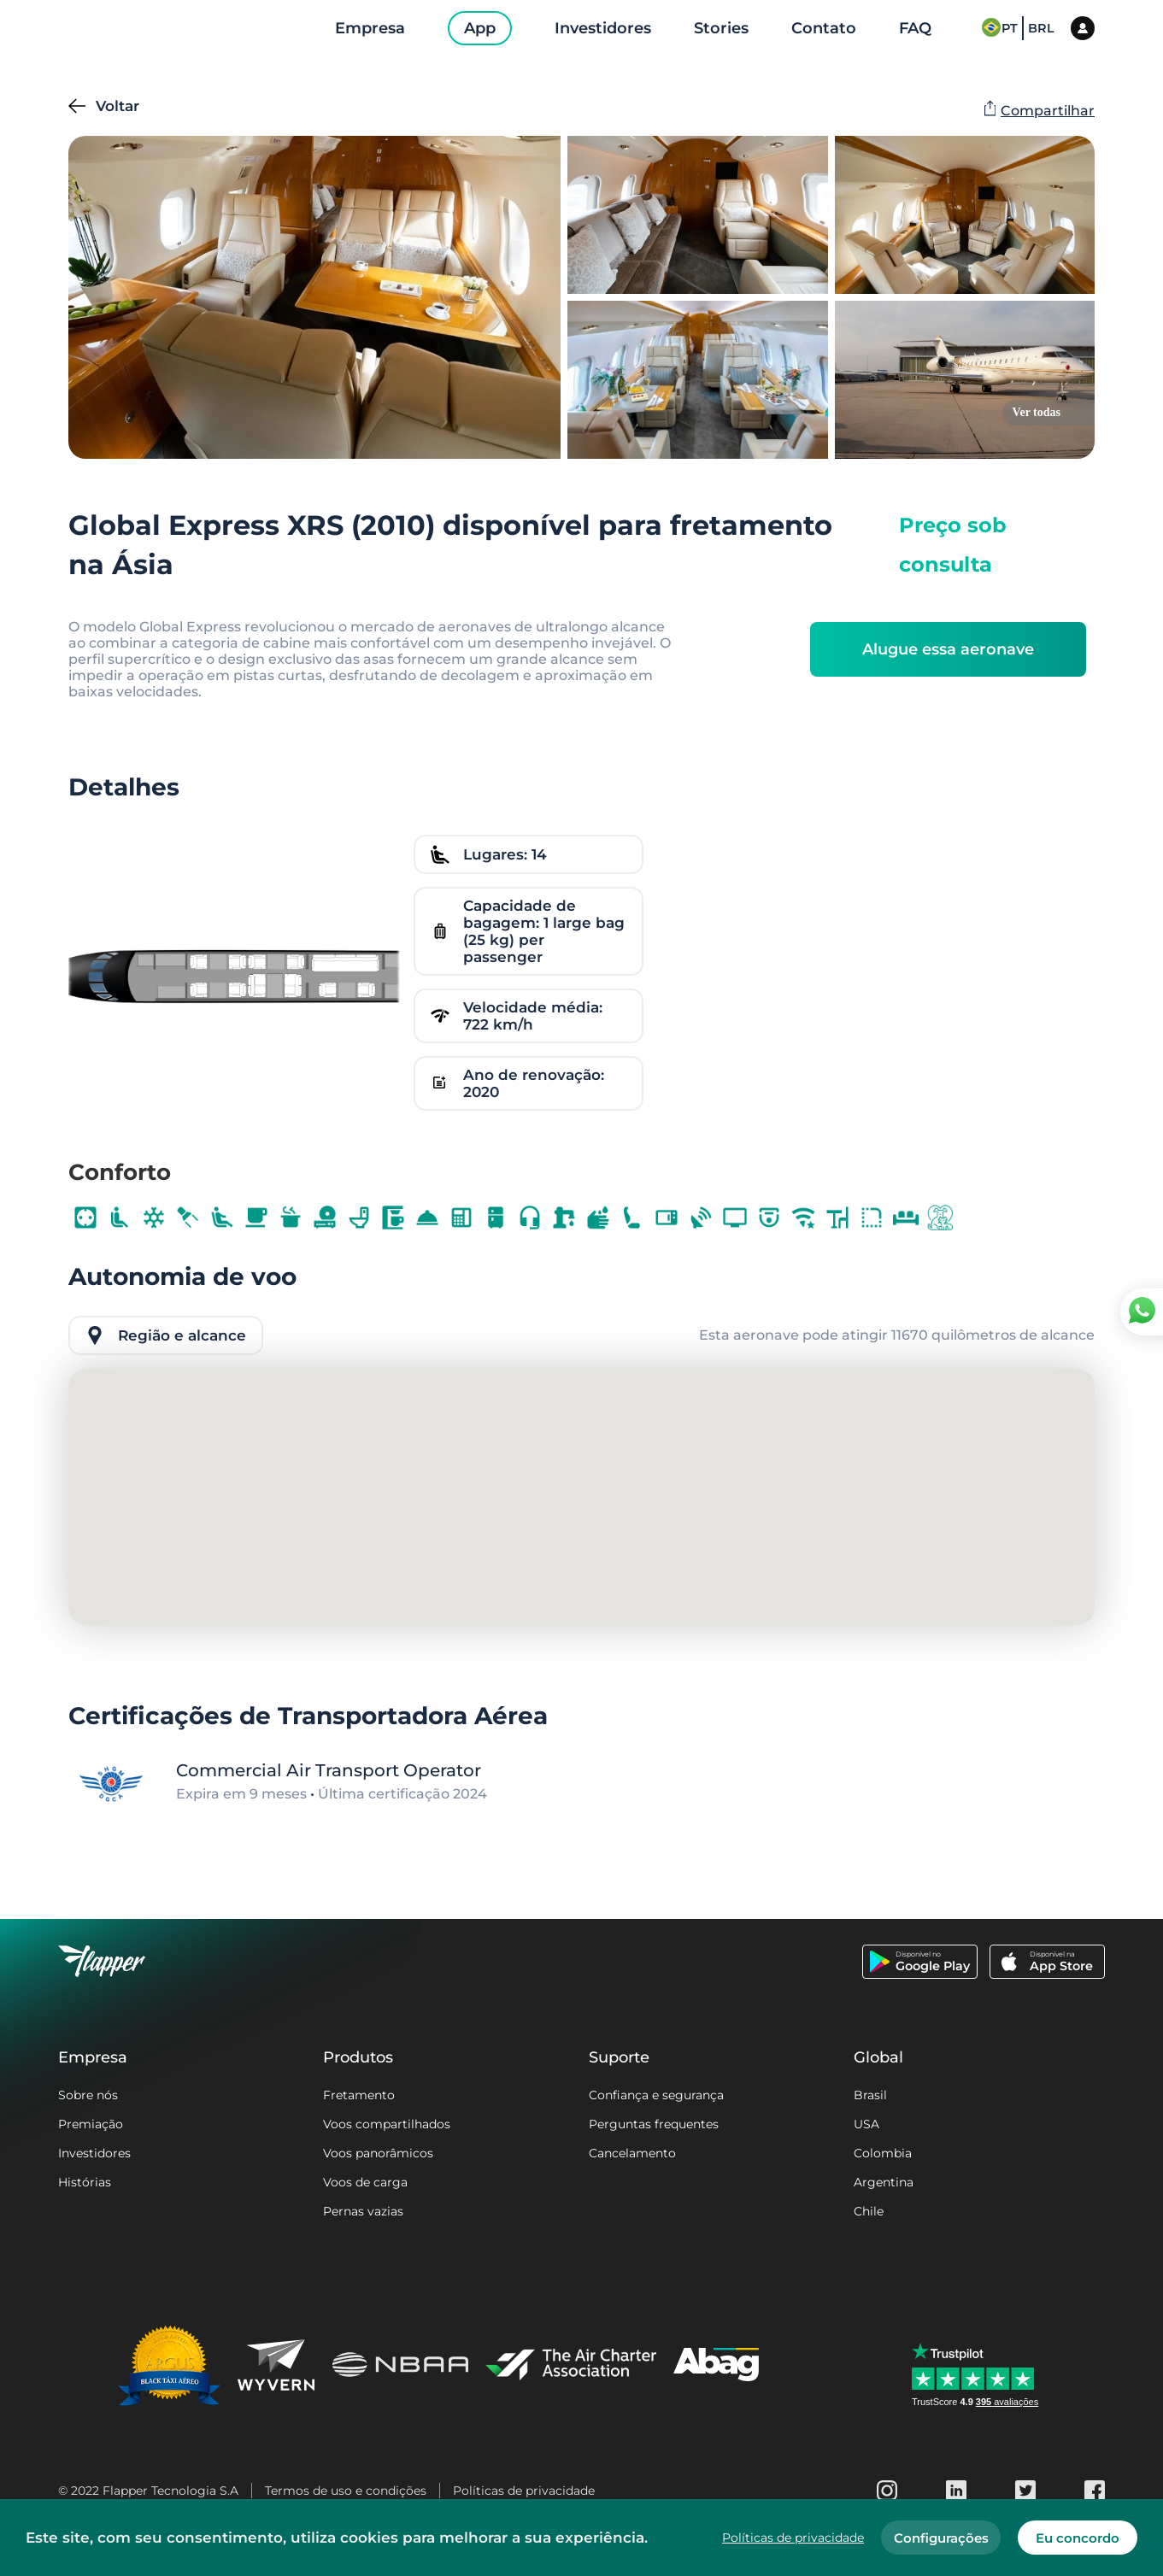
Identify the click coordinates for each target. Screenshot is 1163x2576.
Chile (869, 2211)
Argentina (883, 2182)
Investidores (94, 2153)
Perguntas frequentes (654, 2124)
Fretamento (359, 2095)
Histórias (84, 2182)
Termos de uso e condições (345, 2490)
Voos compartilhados (386, 2124)
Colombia (883, 2153)
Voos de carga (365, 2182)
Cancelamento (632, 2153)
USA (866, 2124)
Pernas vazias (363, 2211)
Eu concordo (1077, 2538)
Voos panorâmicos (378, 2153)
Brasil (870, 2095)
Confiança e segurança (656, 2095)
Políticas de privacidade (524, 2490)
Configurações (941, 2538)
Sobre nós (88, 2095)
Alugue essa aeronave (948, 649)
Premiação (90, 2124)
